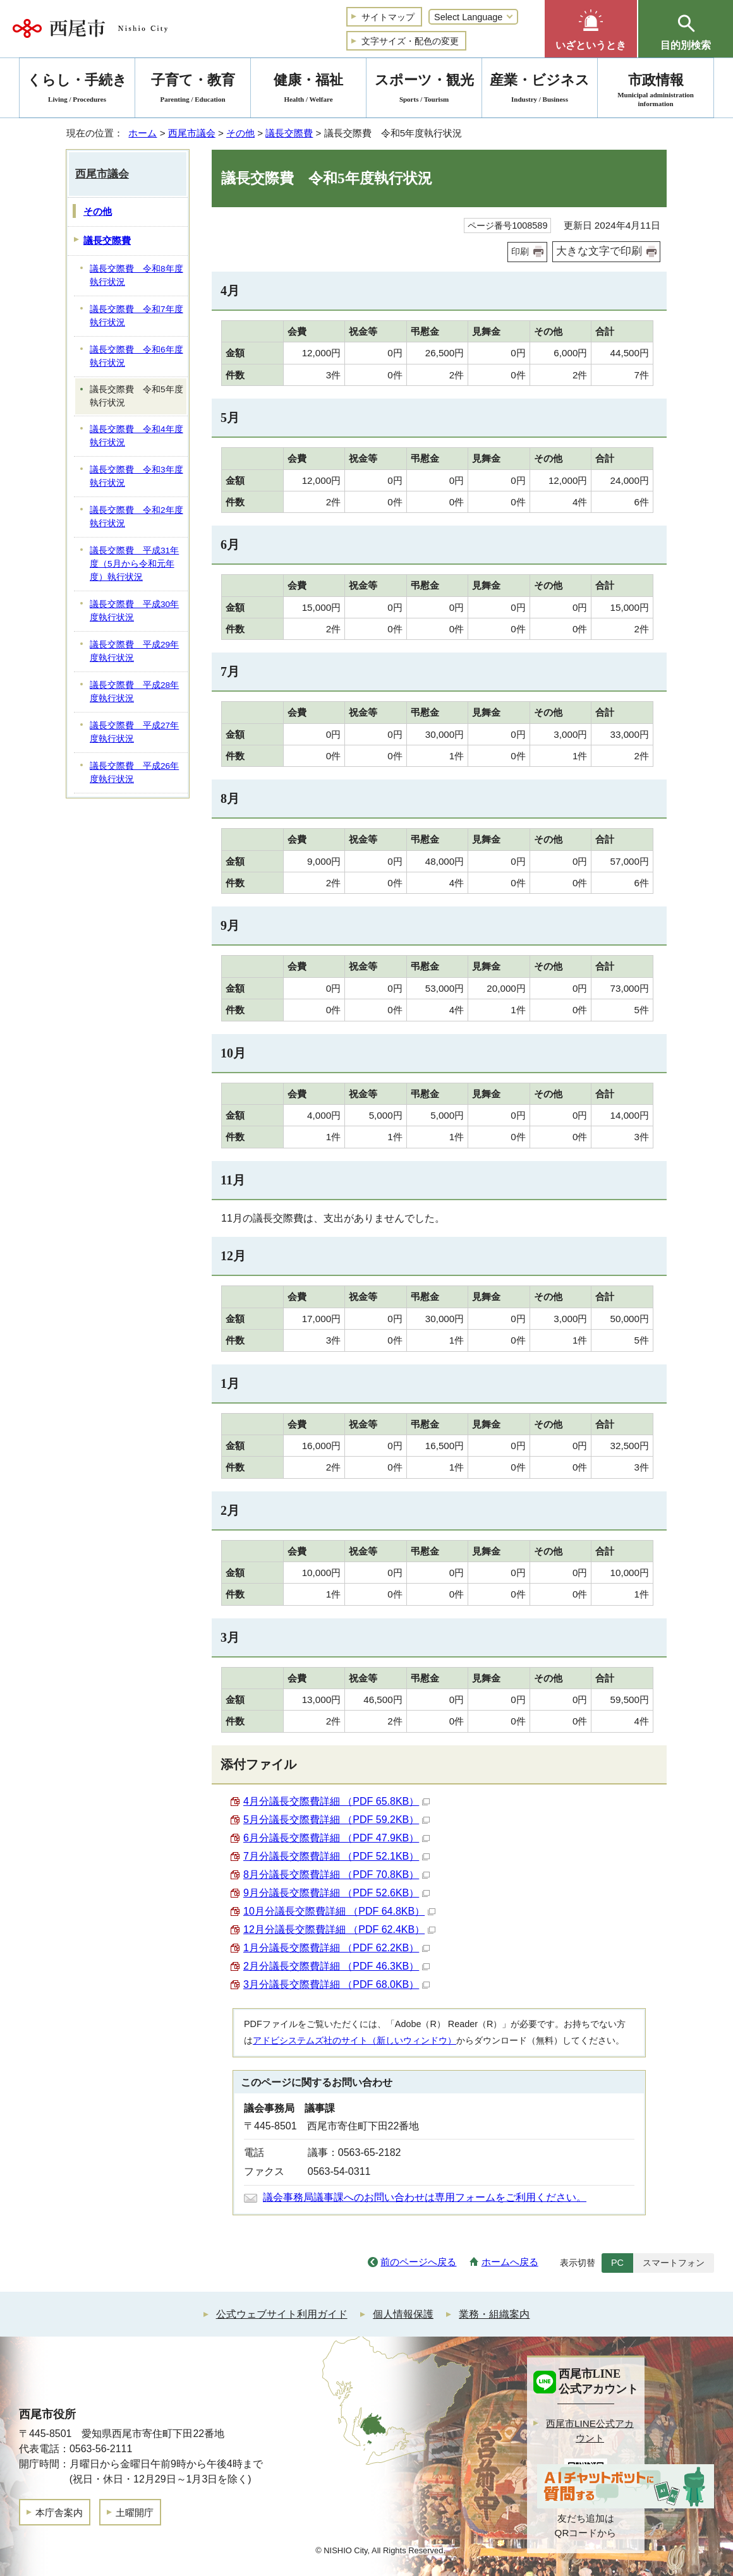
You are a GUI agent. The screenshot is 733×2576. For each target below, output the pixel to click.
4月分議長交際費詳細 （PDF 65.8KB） (336, 1801)
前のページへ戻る (418, 2261)
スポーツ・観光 (424, 90)
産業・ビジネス (539, 90)
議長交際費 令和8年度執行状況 (136, 275)
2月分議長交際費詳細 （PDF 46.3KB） (336, 1966)
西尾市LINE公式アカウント (590, 2430)
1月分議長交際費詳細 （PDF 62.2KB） (336, 1947)
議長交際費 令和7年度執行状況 (136, 315)
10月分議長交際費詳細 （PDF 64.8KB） (339, 1911)
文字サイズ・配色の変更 (410, 41)
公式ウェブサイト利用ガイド (282, 2314)
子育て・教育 (193, 90)
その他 (240, 133)
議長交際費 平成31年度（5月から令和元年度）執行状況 (134, 563)
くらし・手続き (77, 90)
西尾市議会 (191, 133)
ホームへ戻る (510, 2261)
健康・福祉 (308, 90)
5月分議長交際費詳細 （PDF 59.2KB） (336, 1819)
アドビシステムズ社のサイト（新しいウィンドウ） (354, 2040)
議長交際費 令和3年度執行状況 (136, 476)
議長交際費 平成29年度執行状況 (134, 651)
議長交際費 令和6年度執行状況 (136, 356)
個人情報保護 (403, 2314)
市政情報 (655, 90)
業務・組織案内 (494, 2314)
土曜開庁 (135, 2512)
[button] (591, 28)
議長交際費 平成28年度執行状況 (134, 691)
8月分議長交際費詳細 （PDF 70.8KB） (336, 1874)
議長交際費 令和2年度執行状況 (136, 516)
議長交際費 (289, 133)
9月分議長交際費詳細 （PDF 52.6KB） (336, 1892)
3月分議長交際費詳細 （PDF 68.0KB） (336, 1984)
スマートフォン (674, 2263)
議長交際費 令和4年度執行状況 (136, 435)
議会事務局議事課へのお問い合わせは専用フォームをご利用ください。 (424, 2197)
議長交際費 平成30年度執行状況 (134, 610)
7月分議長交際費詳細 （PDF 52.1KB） (336, 1856)
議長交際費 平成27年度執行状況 (134, 732)
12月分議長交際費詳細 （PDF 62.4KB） (339, 1929)
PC (617, 2263)
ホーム (142, 133)
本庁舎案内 (59, 2512)
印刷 (520, 251)
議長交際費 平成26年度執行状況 (134, 772)
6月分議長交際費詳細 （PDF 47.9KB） (336, 1838)
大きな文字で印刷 (599, 251)
